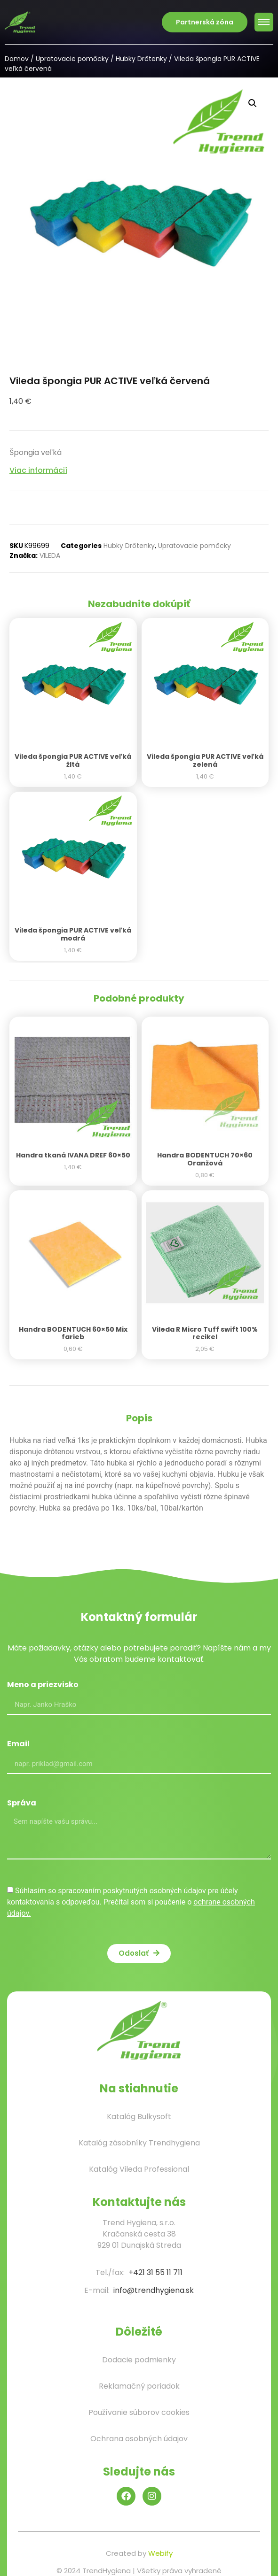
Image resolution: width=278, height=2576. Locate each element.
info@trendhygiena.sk (153, 2290)
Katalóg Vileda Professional (139, 2169)
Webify (160, 2553)
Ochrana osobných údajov (139, 2438)
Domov (17, 58)
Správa (21, 1803)
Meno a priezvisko (43, 1685)
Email (18, 1744)
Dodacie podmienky (139, 2359)
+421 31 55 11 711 (155, 2272)
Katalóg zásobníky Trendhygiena (139, 2142)
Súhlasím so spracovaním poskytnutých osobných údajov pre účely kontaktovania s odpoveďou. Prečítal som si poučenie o (131, 1902)
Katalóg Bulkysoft (139, 2116)
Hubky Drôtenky (141, 58)
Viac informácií (38, 470)
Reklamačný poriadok (139, 2386)
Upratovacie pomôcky (72, 58)
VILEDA (50, 555)
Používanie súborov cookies (139, 2412)
